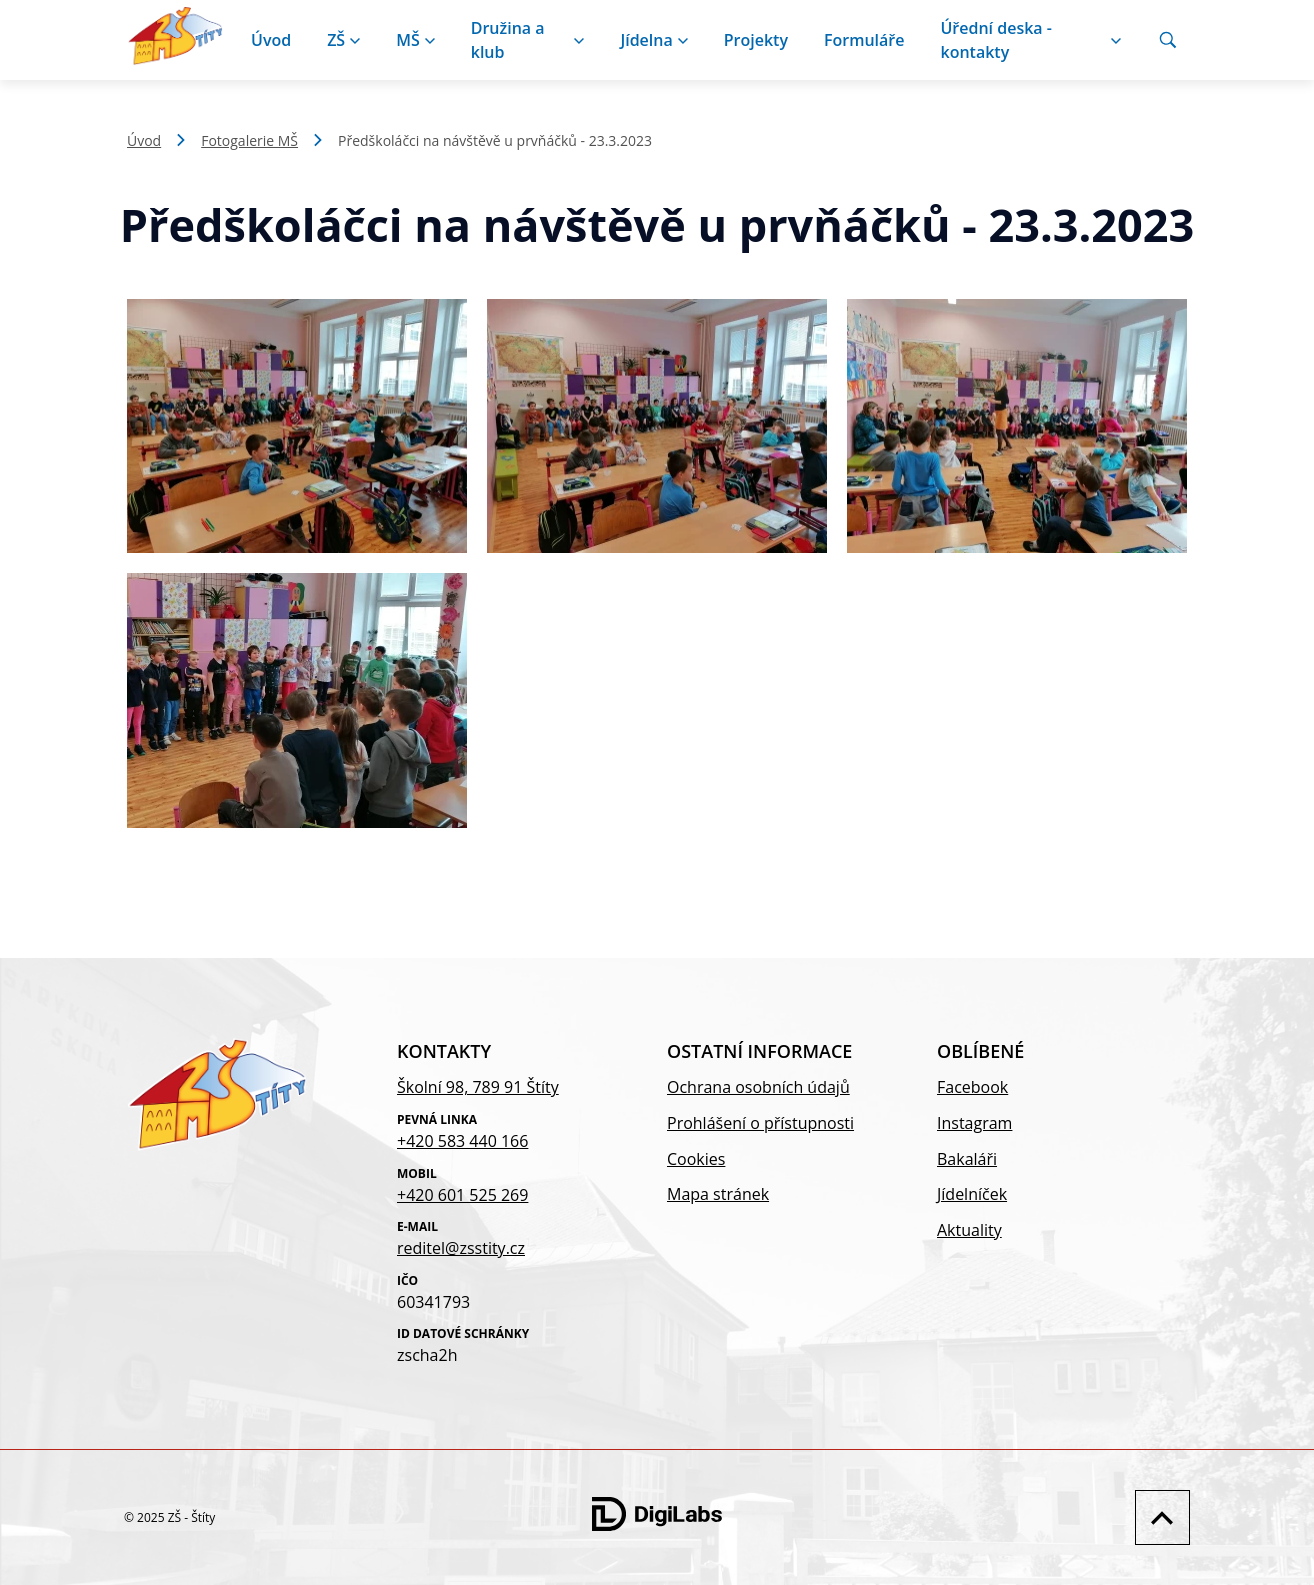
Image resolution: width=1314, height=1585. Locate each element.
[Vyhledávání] (1168, 40)
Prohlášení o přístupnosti (760, 1123)
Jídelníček (972, 1194)
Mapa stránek (718, 1194)
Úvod (271, 40)
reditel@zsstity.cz (461, 1248)
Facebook (972, 1087)
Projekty (756, 40)
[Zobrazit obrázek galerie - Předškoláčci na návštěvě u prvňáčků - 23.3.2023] (297, 426)
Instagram (974, 1123)
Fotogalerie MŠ (249, 140)
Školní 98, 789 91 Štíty (478, 1087)
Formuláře (864, 40)
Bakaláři (967, 1159)
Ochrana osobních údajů (758, 1087)
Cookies (696, 1159)
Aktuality (969, 1230)
